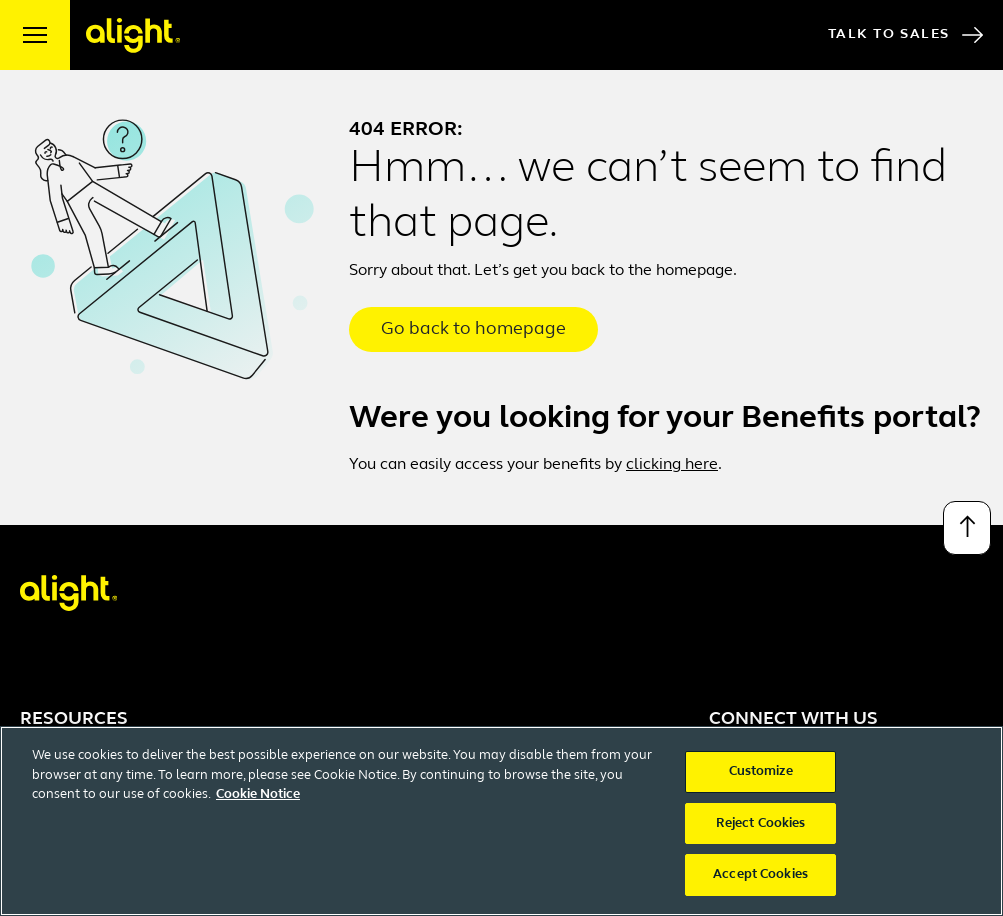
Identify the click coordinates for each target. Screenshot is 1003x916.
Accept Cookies (760, 874)
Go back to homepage (473, 329)
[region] (501, 821)
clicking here (672, 465)
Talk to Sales (905, 35)
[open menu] (35, 35)
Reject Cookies (761, 823)
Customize (761, 771)
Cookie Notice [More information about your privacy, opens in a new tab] (258, 794)
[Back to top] (967, 528)
